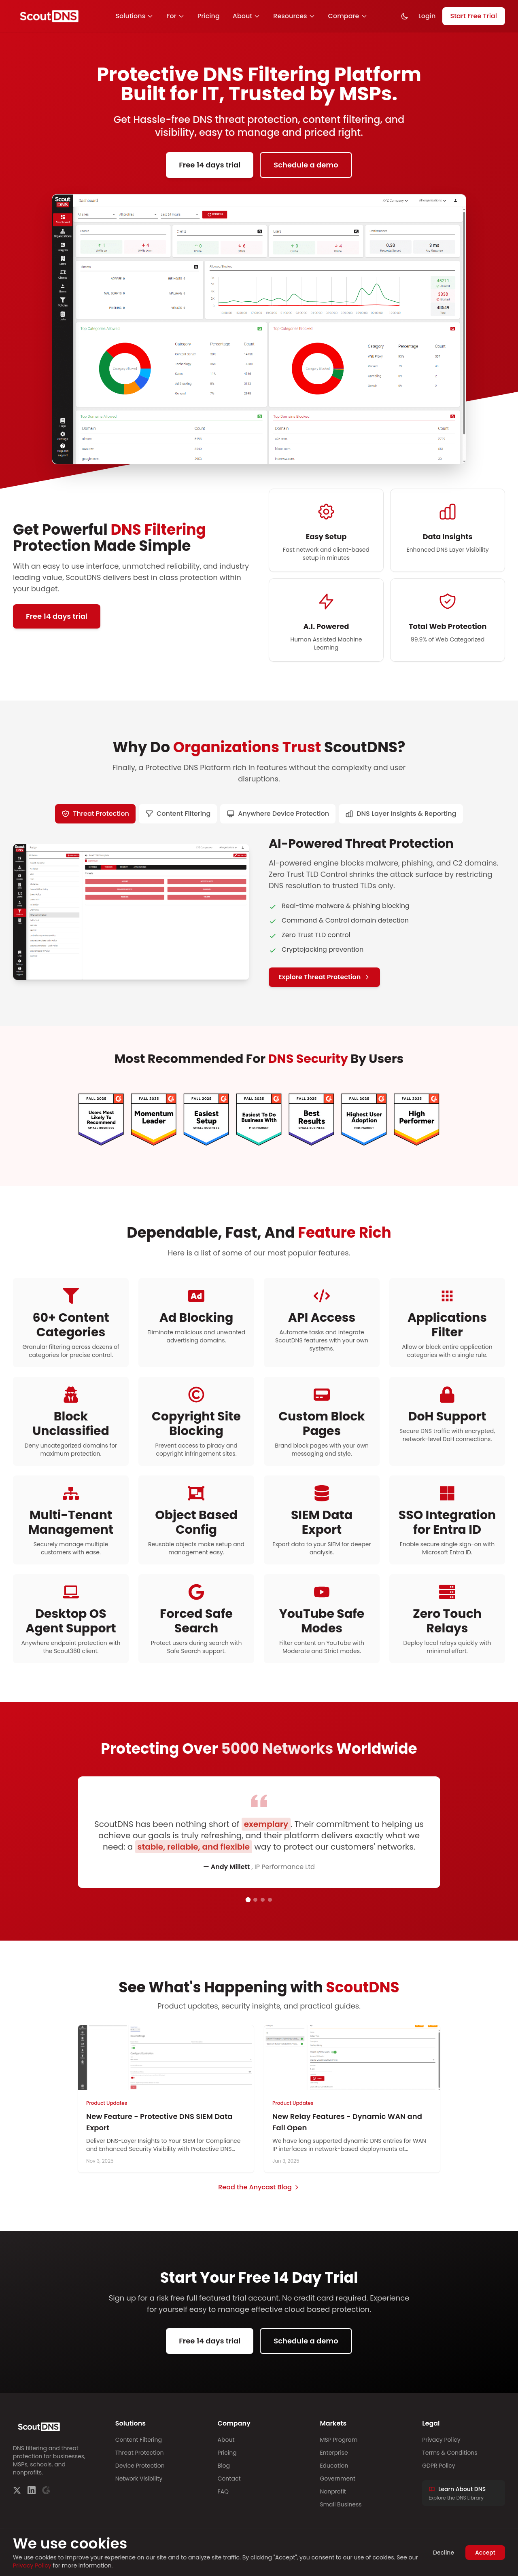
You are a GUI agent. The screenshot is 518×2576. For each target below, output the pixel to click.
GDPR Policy (438, 2466)
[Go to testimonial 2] (255, 1900)
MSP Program (338, 2440)
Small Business (340, 2504)
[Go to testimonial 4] (270, 1900)
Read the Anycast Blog (259, 2187)
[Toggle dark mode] (404, 16)
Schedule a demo (306, 165)
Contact (229, 2478)
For (175, 16)
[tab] (95, 813)
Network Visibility (139, 2478)
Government (337, 2478)
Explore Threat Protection (324, 977)
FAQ (223, 2491)
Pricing (208, 16)
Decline (443, 2552)
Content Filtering (138, 2440)
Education (334, 2466)
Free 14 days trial (209, 165)
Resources (294, 16)
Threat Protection (139, 2453)
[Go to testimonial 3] (263, 1900)
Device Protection (140, 2466)
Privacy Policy (441, 2440)
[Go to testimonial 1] (248, 1900)
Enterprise (334, 2453)
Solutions (134, 16)
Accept (485, 2552)
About (247, 16)
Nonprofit (333, 2491)
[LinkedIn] (32, 2490)
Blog (224, 2466)
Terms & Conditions (449, 2453)
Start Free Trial (473, 16)
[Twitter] (17, 2490)
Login (427, 16)
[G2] (46, 2490)
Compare (347, 16)
